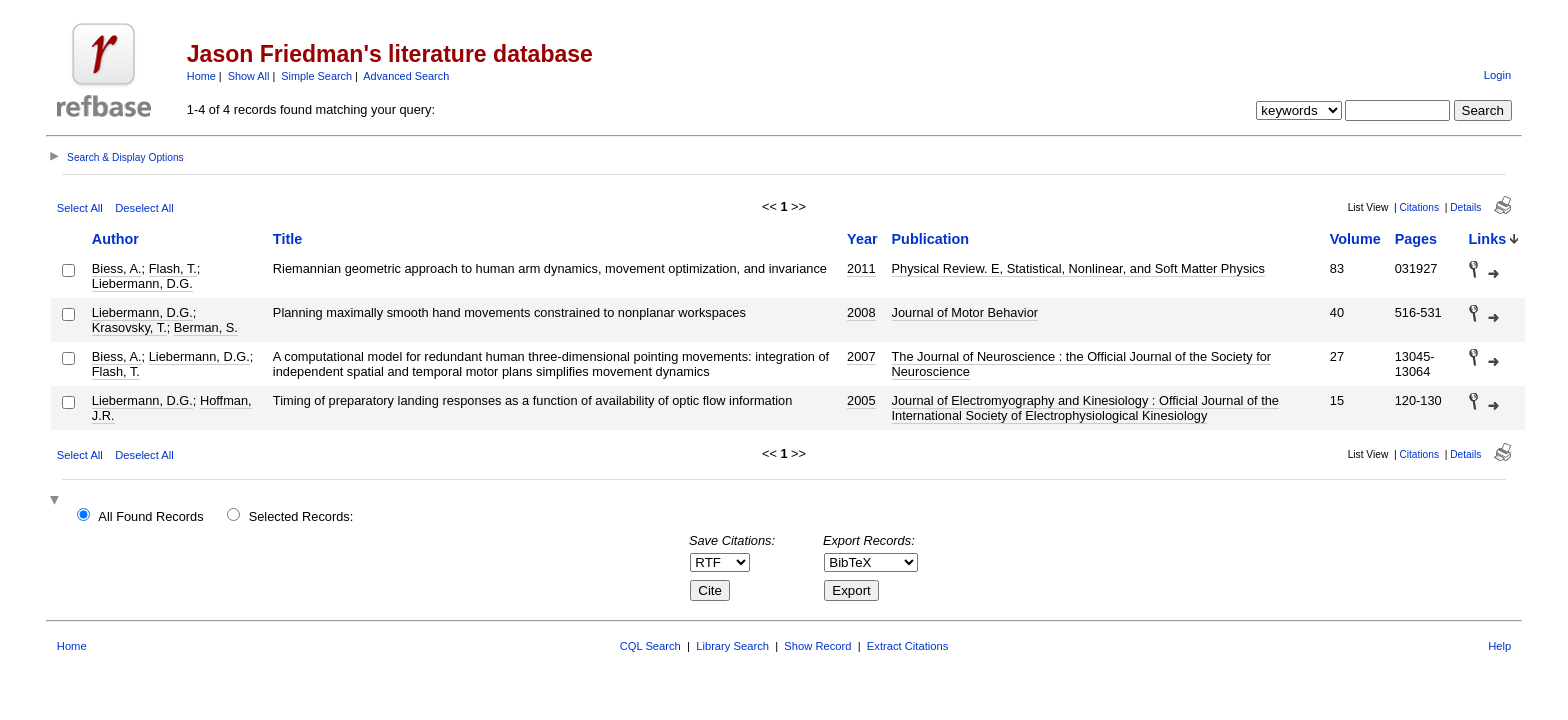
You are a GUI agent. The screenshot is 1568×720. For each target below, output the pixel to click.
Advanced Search (406, 76)
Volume (1355, 239)
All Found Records (150, 516)
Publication (931, 239)
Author (115, 239)
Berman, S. (206, 327)
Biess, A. (117, 268)
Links (1488, 239)
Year (862, 239)
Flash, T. (173, 268)
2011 (861, 268)
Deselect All (144, 208)
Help (1499, 646)
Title (287, 239)
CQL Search (650, 646)
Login (1497, 75)
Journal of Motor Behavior (965, 312)
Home (201, 76)
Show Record (817, 646)
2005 (861, 400)
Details (1465, 207)
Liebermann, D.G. (142, 283)
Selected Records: (301, 516)
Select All (80, 208)
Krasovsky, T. (129, 327)
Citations (1419, 207)
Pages (1416, 239)
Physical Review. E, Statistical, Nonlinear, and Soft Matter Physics (1078, 268)
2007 (861, 356)
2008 (861, 312)
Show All (249, 76)
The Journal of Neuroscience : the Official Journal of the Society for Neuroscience (1082, 364)
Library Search (732, 646)
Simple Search (316, 76)
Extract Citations (907, 646)
